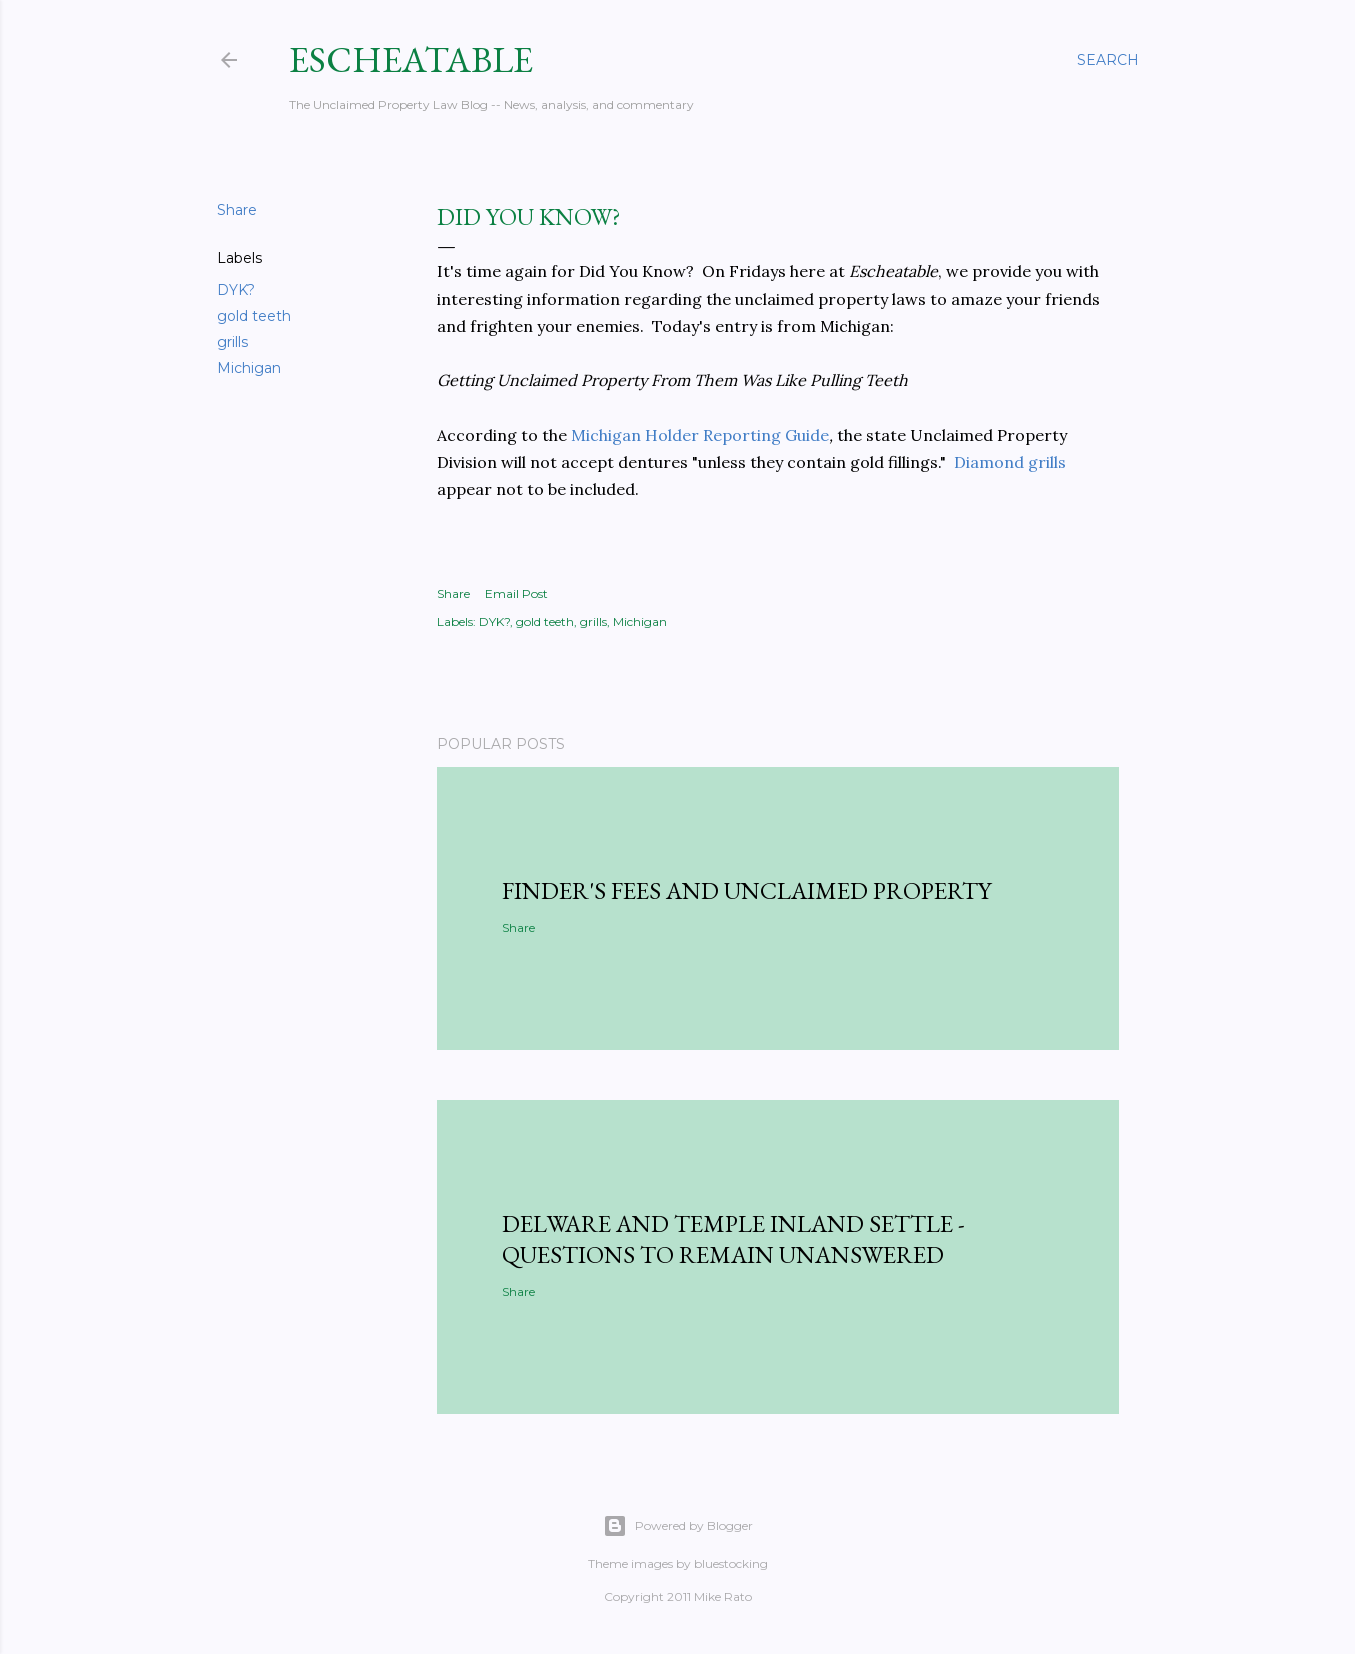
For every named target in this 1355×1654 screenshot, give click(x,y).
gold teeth (254, 316)
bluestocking (731, 1563)
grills (232, 342)
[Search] (1108, 60)
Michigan (249, 368)
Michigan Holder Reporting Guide (700, 435)
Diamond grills (1010, 462)
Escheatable (411, 59)
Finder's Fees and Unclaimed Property (746, 890)
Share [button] (237, 210)
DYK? (236, 290)
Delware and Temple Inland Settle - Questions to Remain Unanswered (733, 1239)
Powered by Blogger (678, 1526)
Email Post (516, 593)
